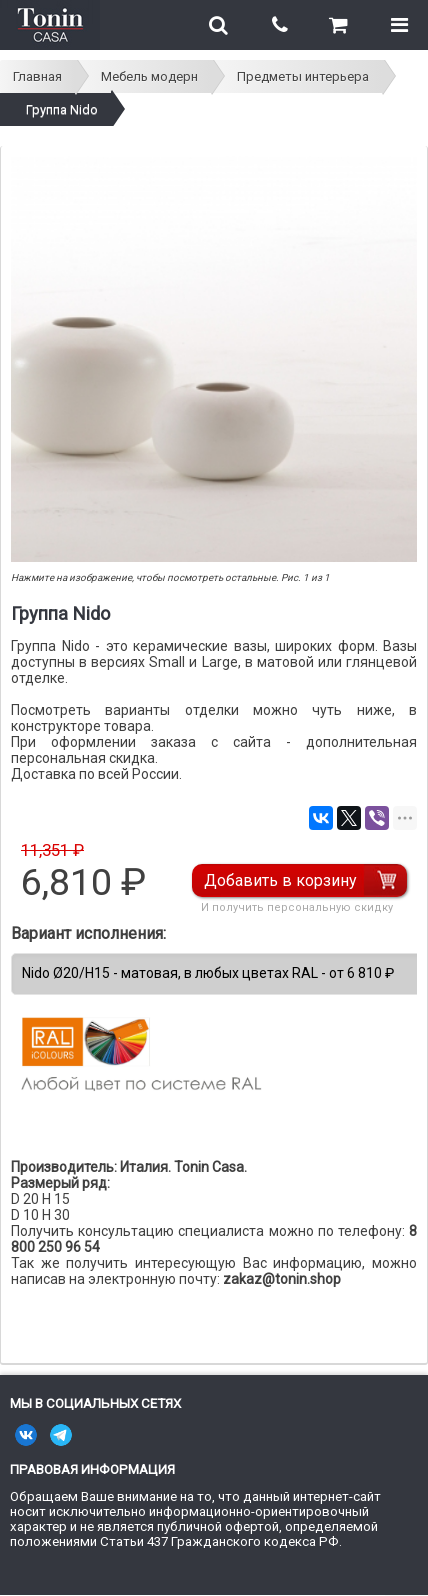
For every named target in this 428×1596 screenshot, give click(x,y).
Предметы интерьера (303, 76)
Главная (37, 76)
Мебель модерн (149, 76)
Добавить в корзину (280, 880)
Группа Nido (62, 109)
